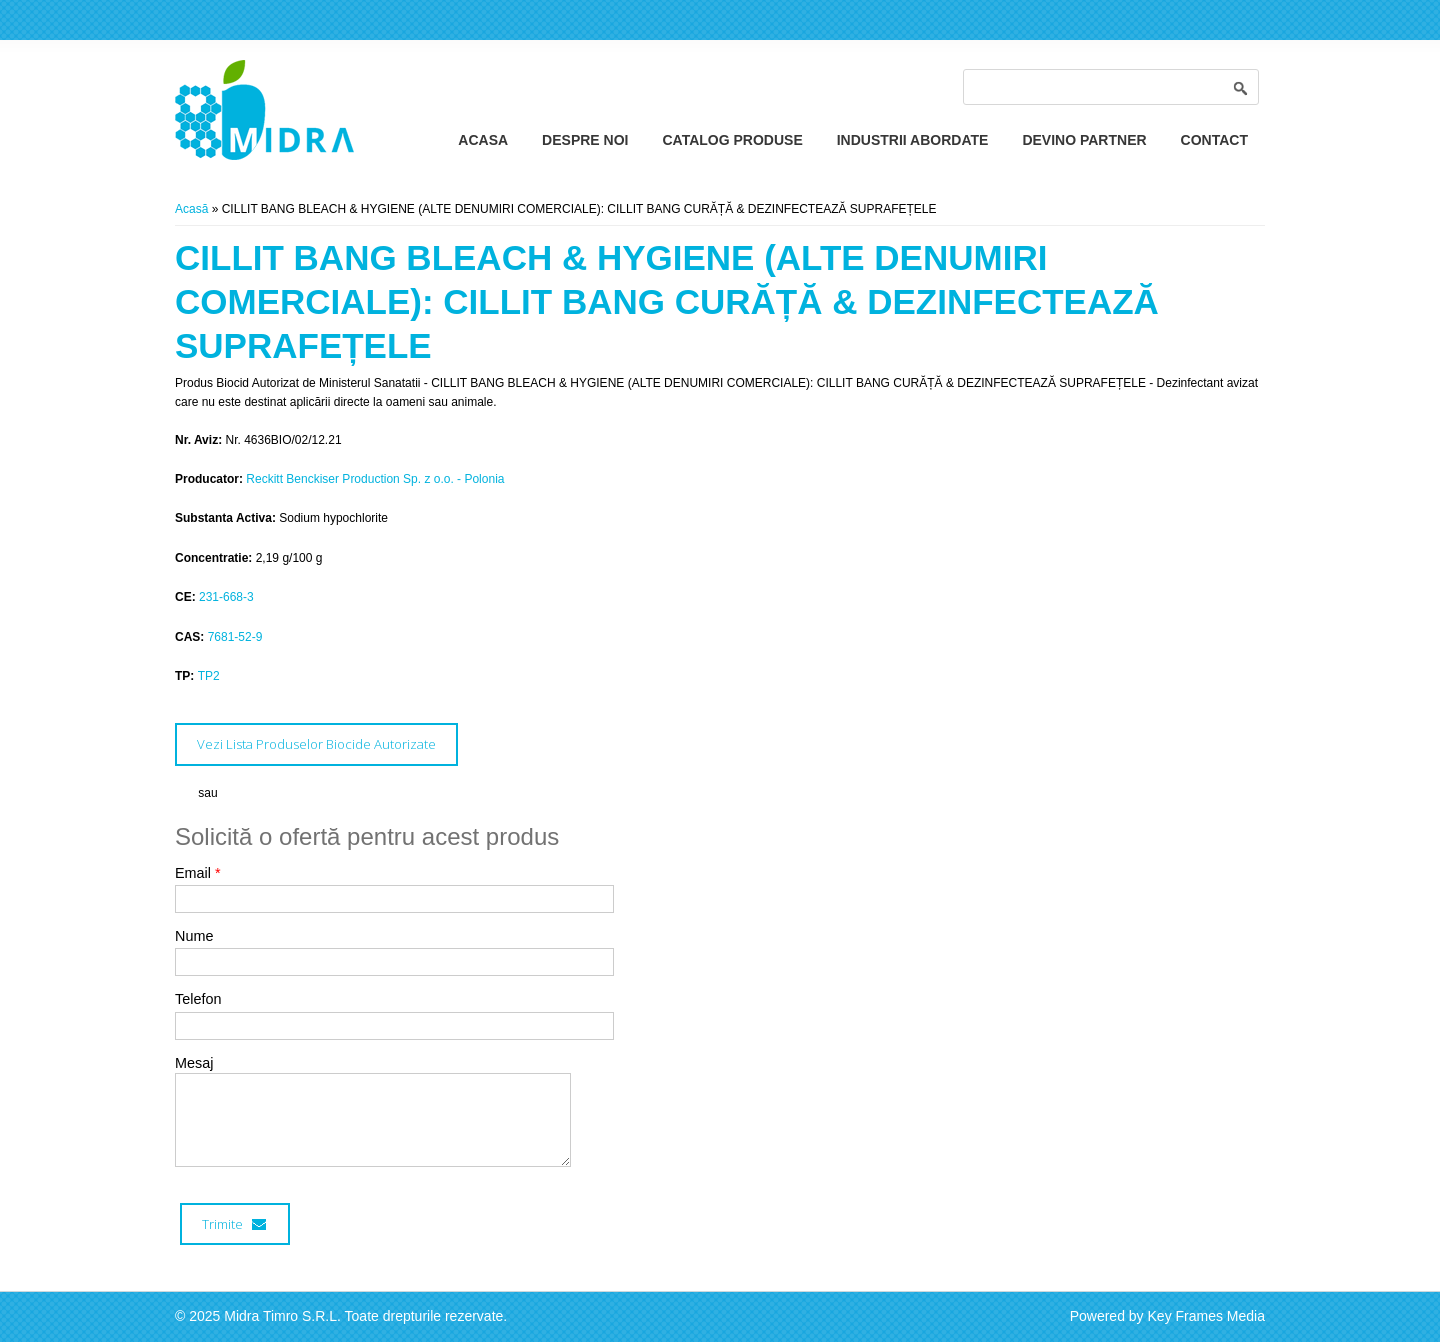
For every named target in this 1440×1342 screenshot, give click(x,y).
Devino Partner (1084, 140)
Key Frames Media (1206, 1316)
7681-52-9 (235, 637)
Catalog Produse (732, 140)
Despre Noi (585, 140)
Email (198, 873)
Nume (194, 936)
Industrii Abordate (913, 140)
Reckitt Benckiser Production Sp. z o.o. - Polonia (375, 479)
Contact (1214, 140)
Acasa (483, 140)
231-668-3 (226, 597)
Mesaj (194, 1063)
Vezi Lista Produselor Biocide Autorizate (316, 744)
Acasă (191, 209)
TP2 (209, 676)
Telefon (198, 999)
